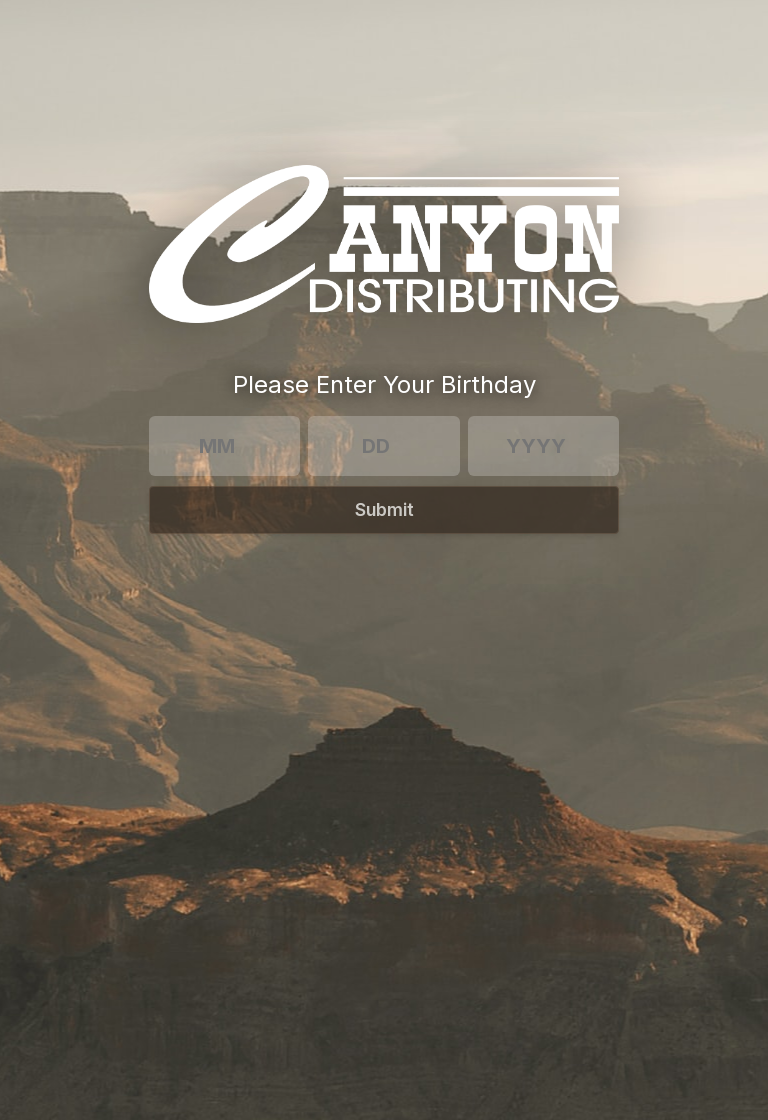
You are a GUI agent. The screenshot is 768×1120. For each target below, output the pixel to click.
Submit (384, 509)
